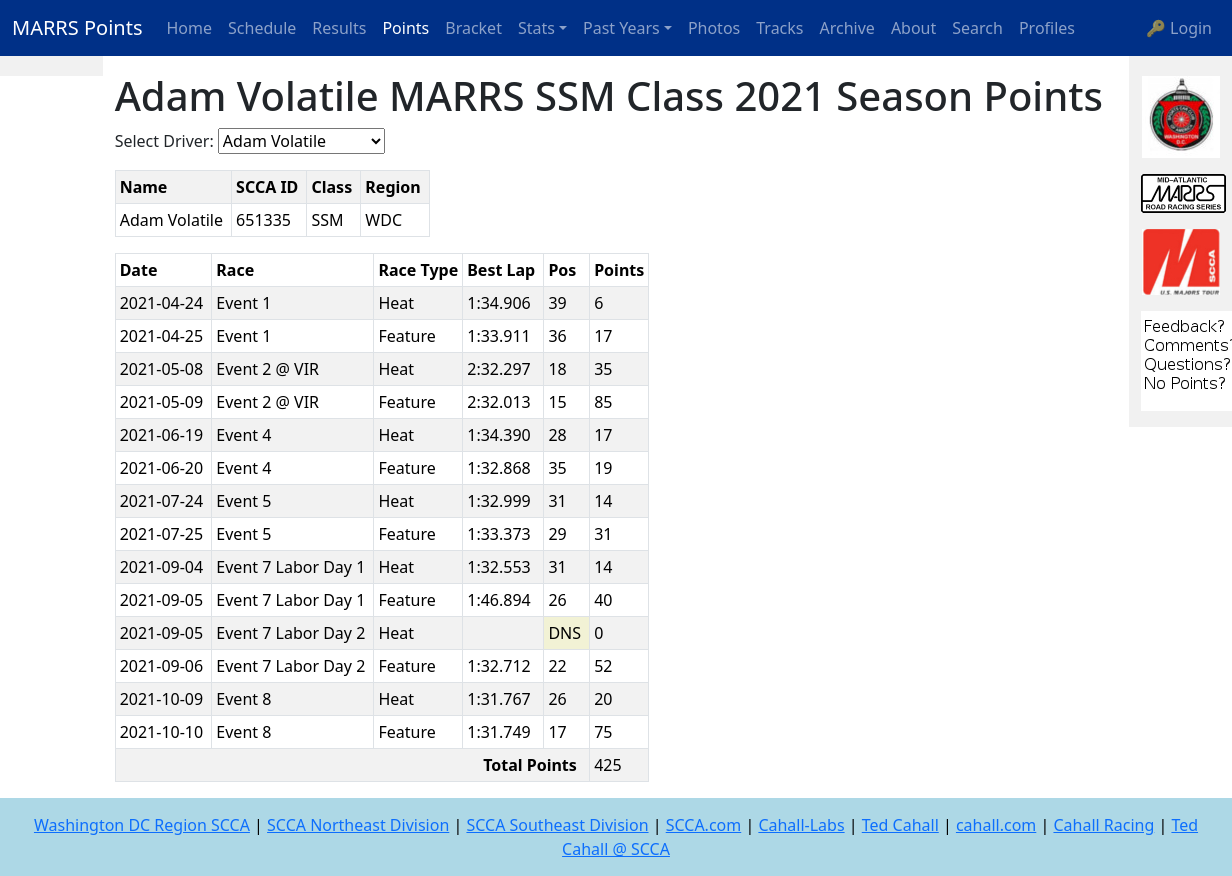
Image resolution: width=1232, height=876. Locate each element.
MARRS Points (77, 27)
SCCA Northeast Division (358, 825)
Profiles (1047, 28)
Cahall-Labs (801, 825)
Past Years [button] (621, 28)
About (913, 28)
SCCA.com (704, 825)
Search (977, 28)
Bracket (473, 28)
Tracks (779, 28)
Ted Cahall (900, 825)
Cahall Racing (1103, 825)
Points (405, 28)
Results (339, 28)
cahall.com (996, 825)
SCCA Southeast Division (557, 825)
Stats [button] (536, 28)
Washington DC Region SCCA (142, 825)
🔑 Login (1179, 28)
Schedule (262, 28)
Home (190, 28)
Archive (847, 28)
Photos (714, 28)
